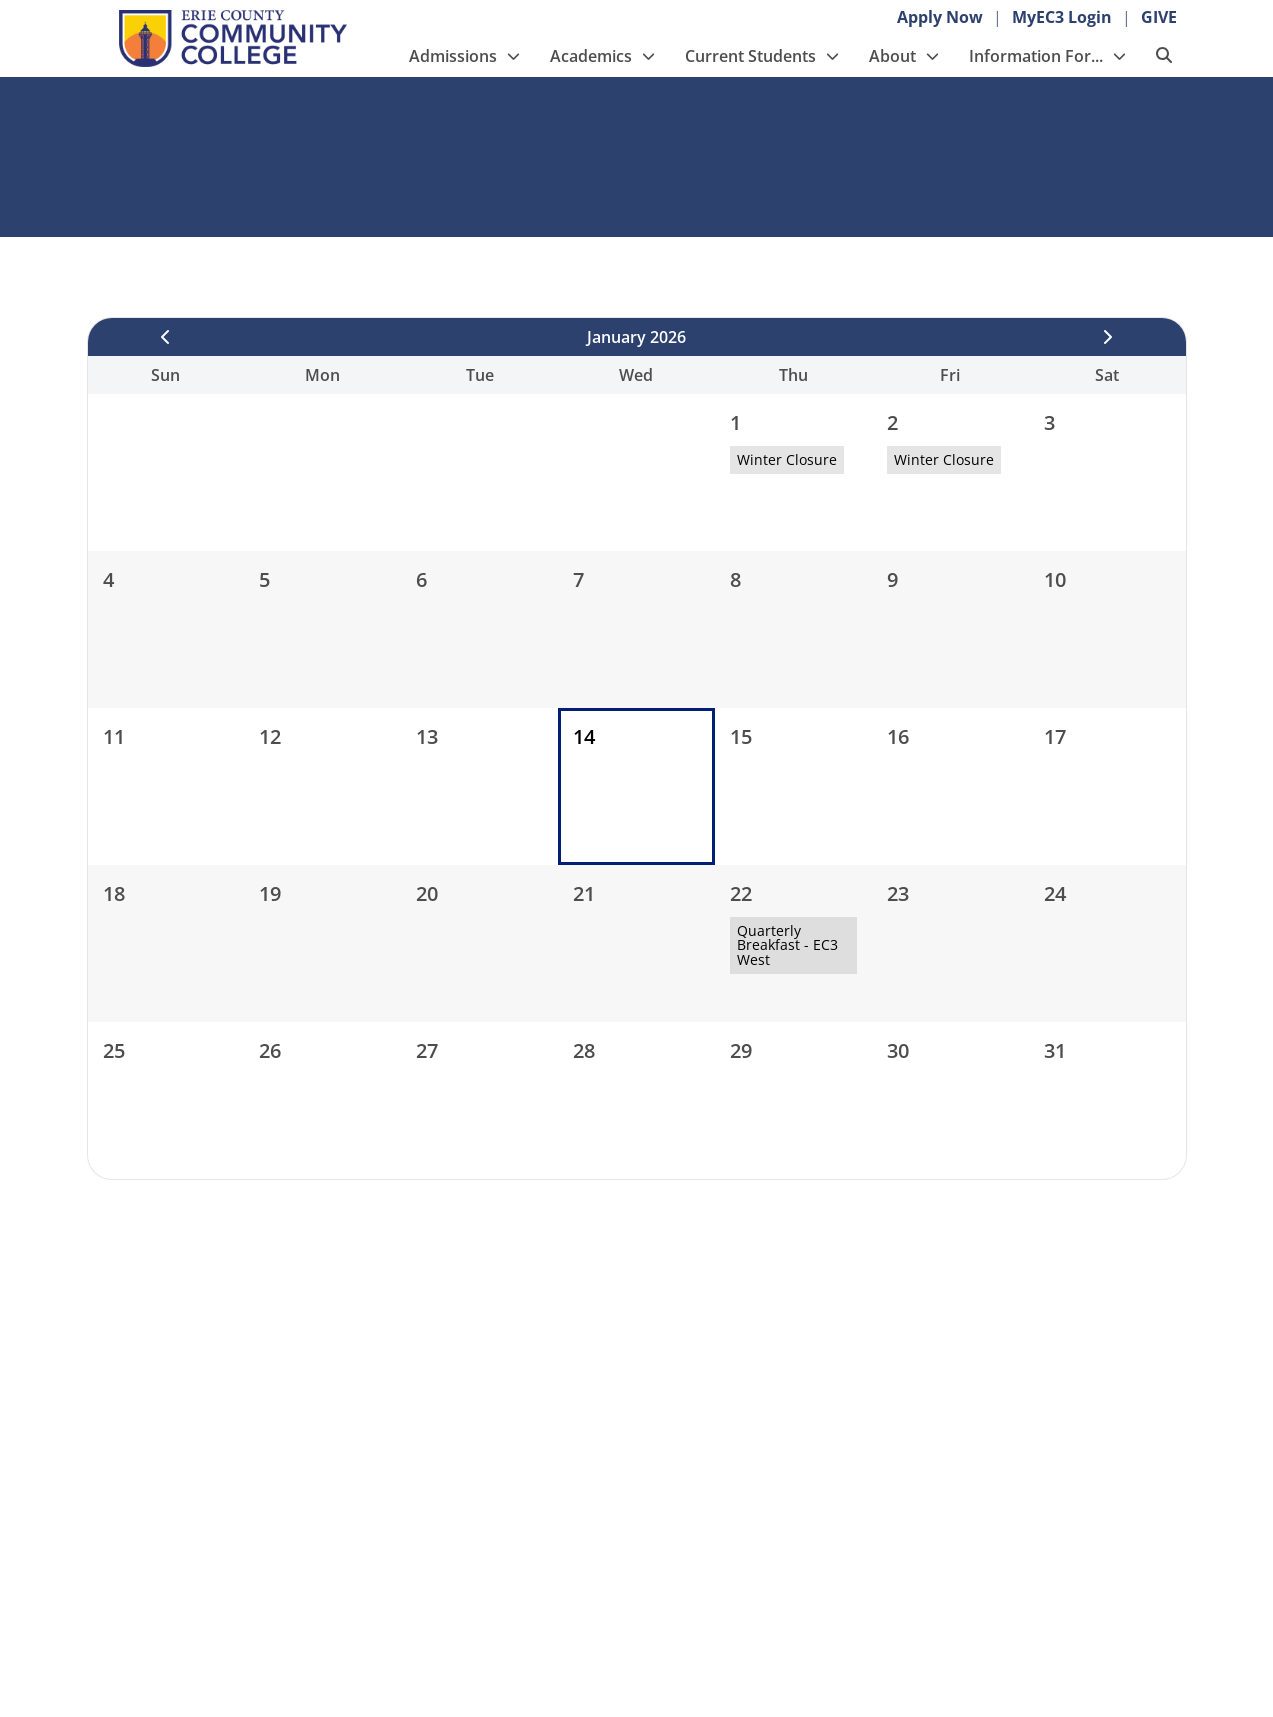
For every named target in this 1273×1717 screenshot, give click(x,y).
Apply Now (940, 17)
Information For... (1036, 56)
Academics (591, 56)
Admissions (453, 56)
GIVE (1159, 17)
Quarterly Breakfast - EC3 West (787, 945)
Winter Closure (787, 459)
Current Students (750, 56)
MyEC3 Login (1062, 17)
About (892, 56)
